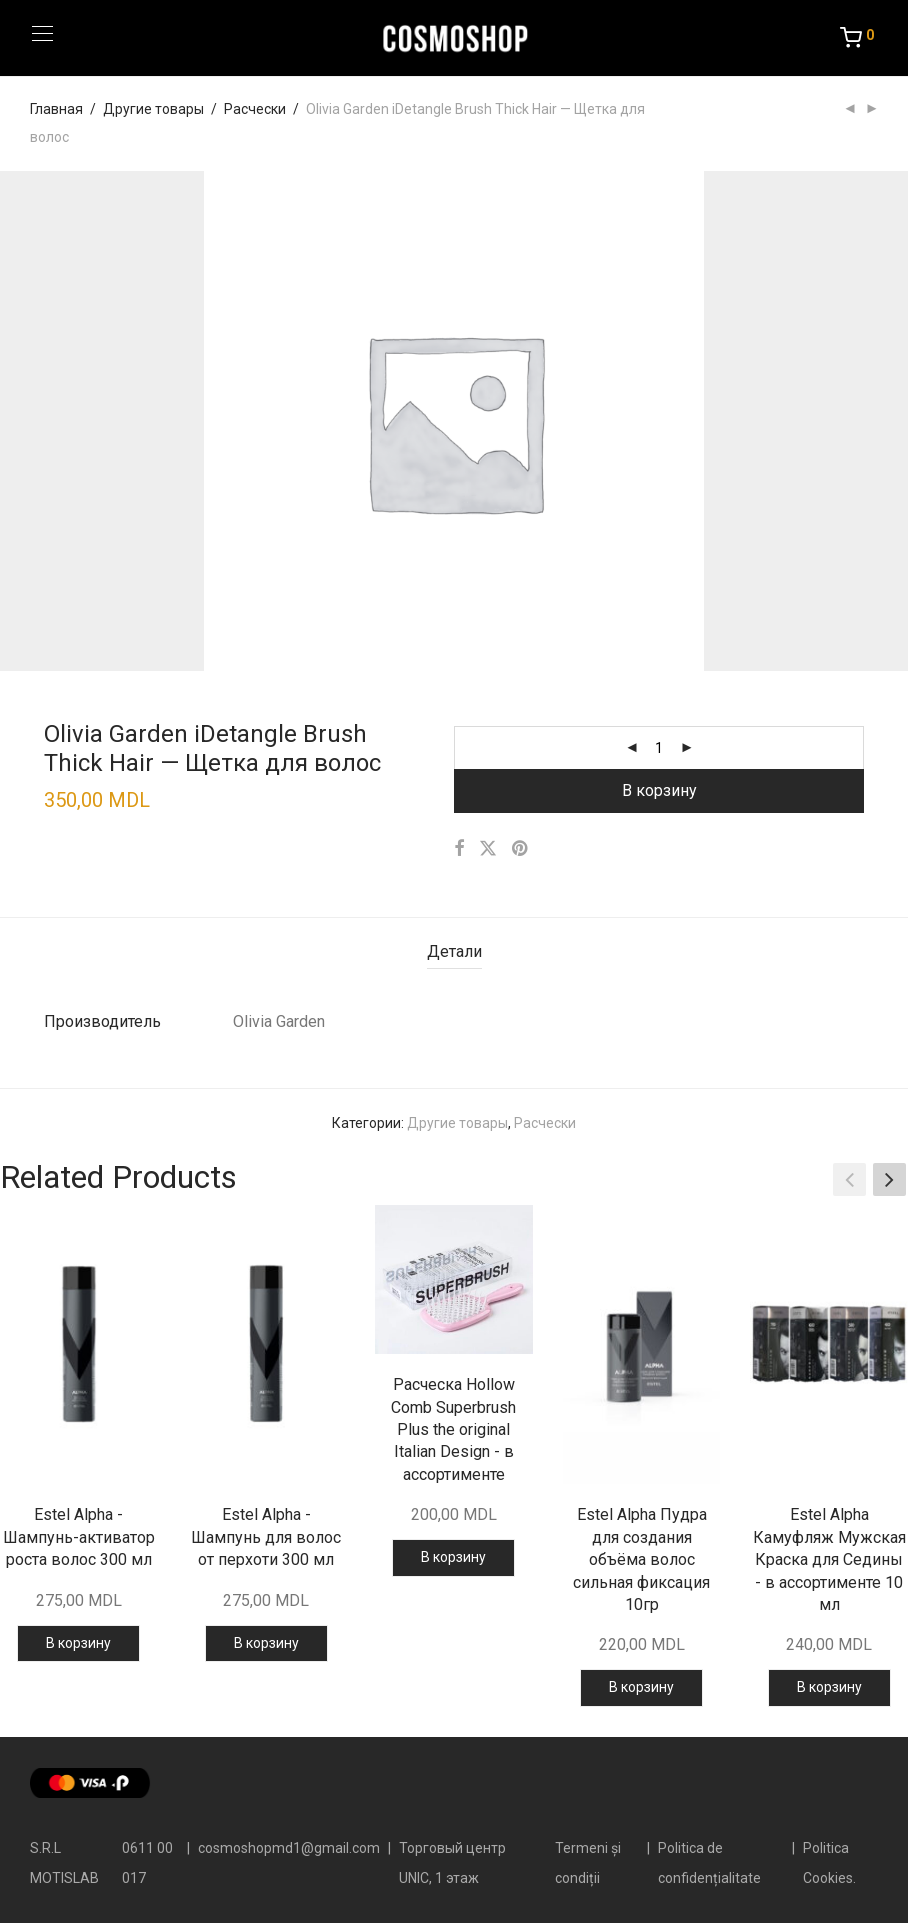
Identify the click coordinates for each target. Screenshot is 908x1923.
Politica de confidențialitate (709, 1863)
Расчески (255, 109)
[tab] (454, 952)
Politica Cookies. (829, 1863)
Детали (454, 951)
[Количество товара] (659, 748)
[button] (889, 1180)
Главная (56, 109)
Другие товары (153, 109)
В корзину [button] (78, 1643)
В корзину (659, 790)
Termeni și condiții (588, 1863)
